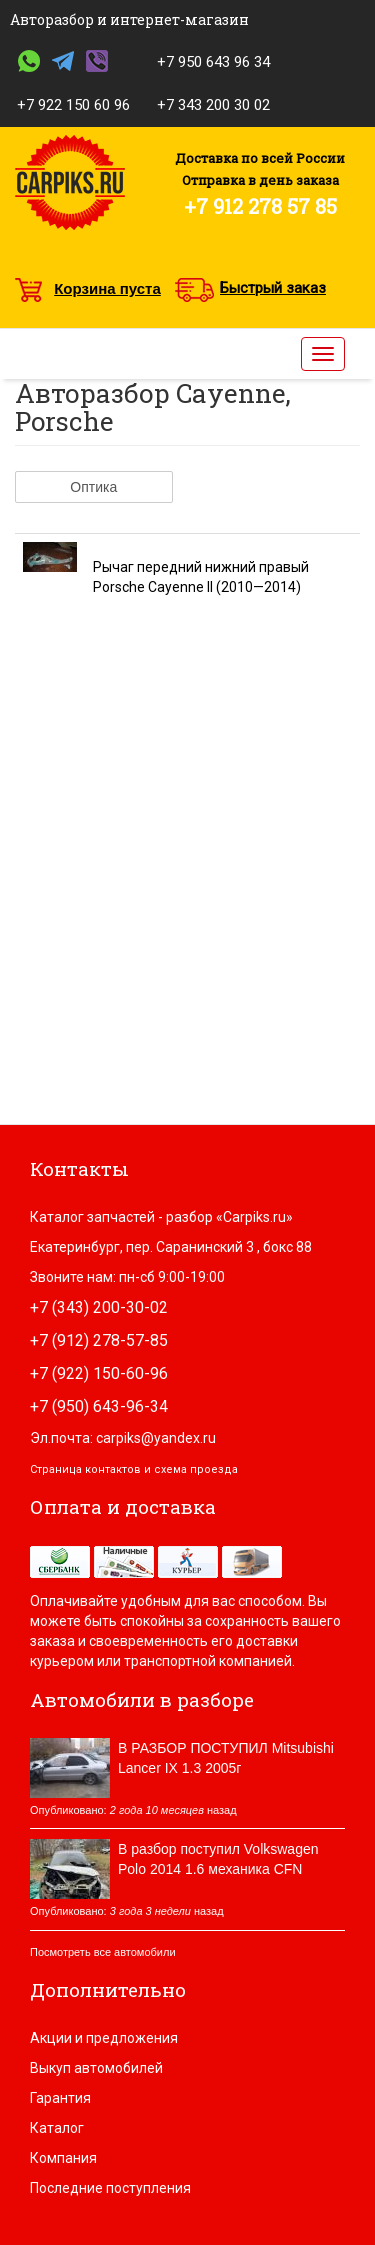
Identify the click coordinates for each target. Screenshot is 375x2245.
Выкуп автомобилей (96, 2068)
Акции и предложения (104, 2038)
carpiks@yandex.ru (156, 1438)
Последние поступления (110, 2188)
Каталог (57, 2128)
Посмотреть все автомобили (103, 1952)
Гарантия (60, 2098)
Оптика (93, 487)
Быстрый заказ (273, 288)
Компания (63, 2158)
